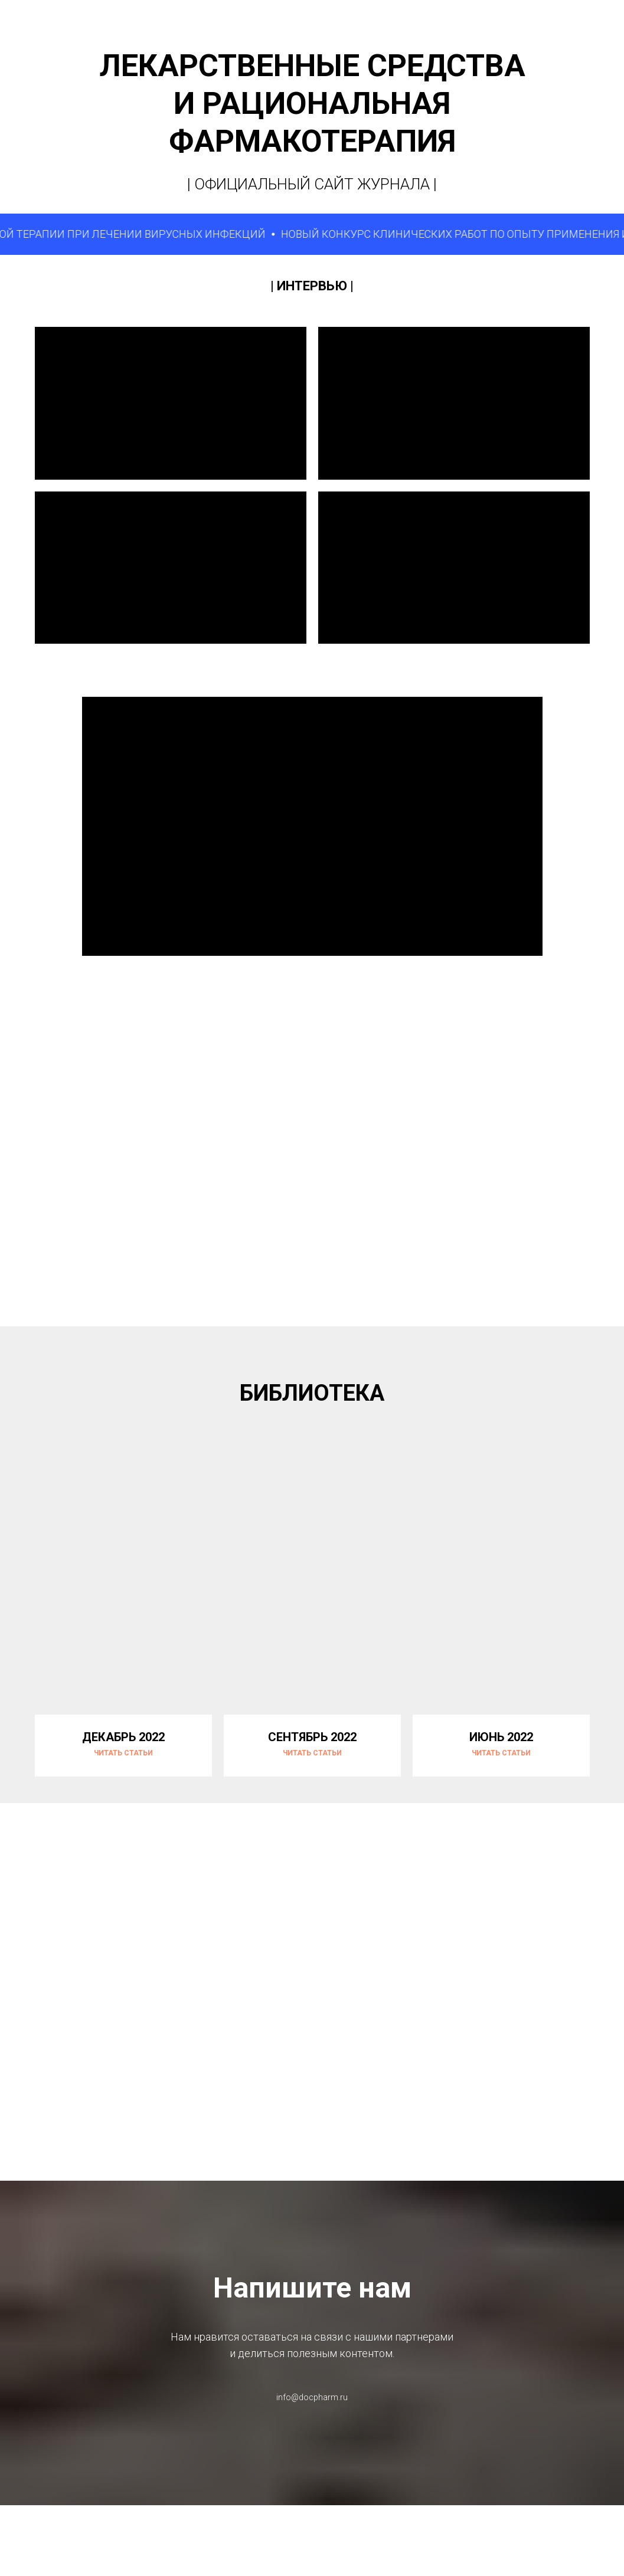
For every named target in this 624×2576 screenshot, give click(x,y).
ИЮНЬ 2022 (501, 1737)
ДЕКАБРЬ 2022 (123, 1737)
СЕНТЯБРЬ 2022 (312, 1737)
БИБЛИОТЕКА (312, 1393)
